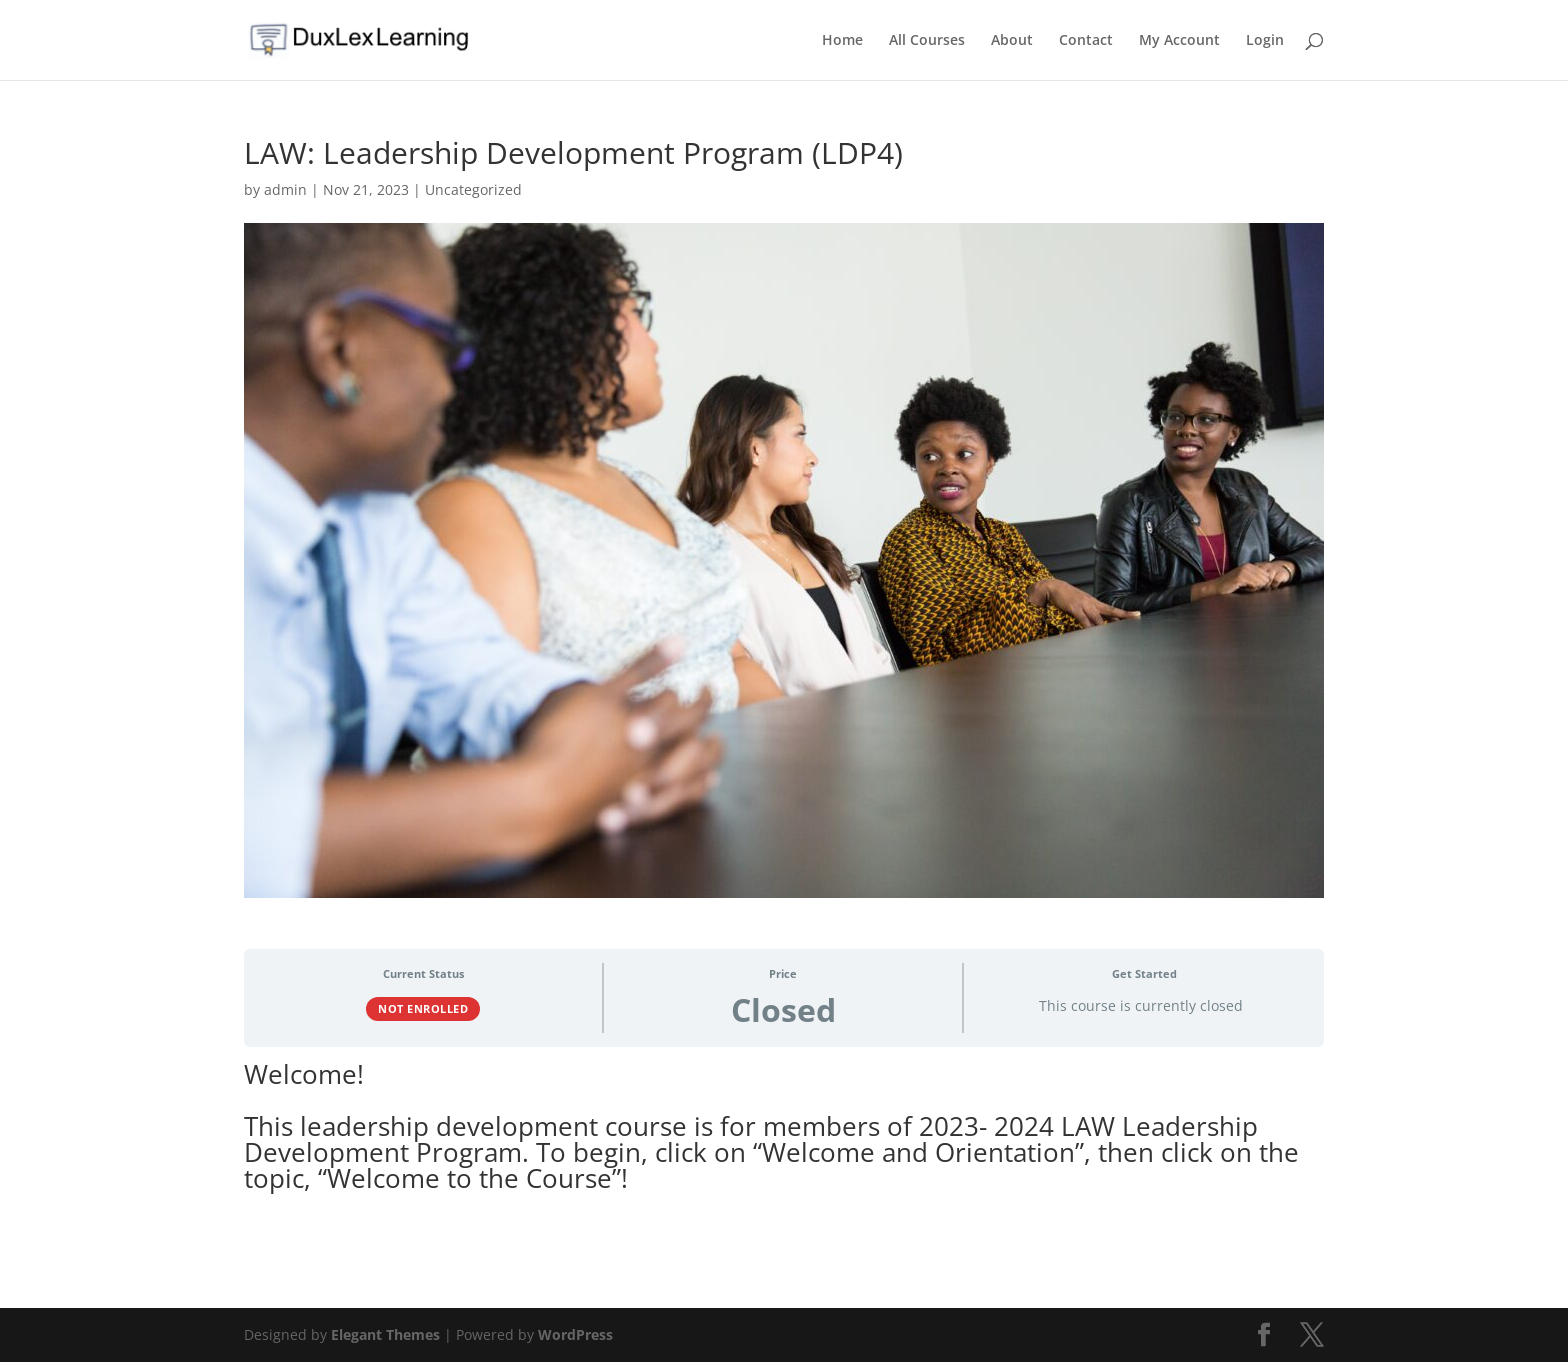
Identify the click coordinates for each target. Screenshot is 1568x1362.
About (1012, 41)
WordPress (575, 1334)
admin (285, 189)
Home (842, 41)
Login (1265, 41)
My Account (1179, 41)
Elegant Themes (385, 1334)
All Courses (927, 41)
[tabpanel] (784, 1143)
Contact (1086, 41)
